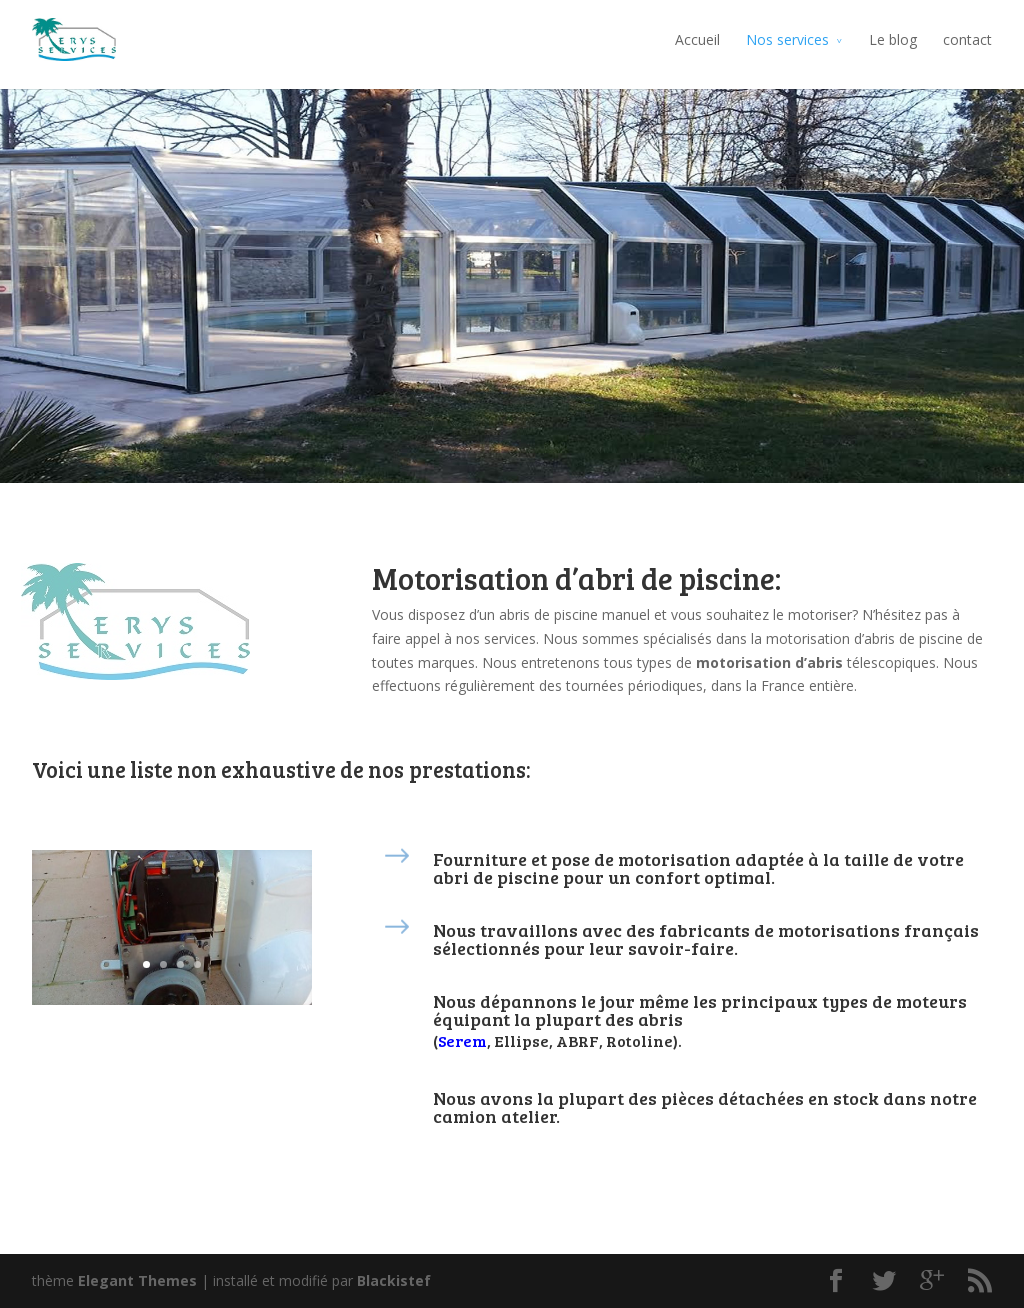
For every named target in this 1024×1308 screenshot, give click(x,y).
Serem (462, 1040)
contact (967, 39)
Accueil (697, 39)
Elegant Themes (137, 1280)
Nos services (787, 39)
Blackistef (394, 1280)
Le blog (893, 39)
